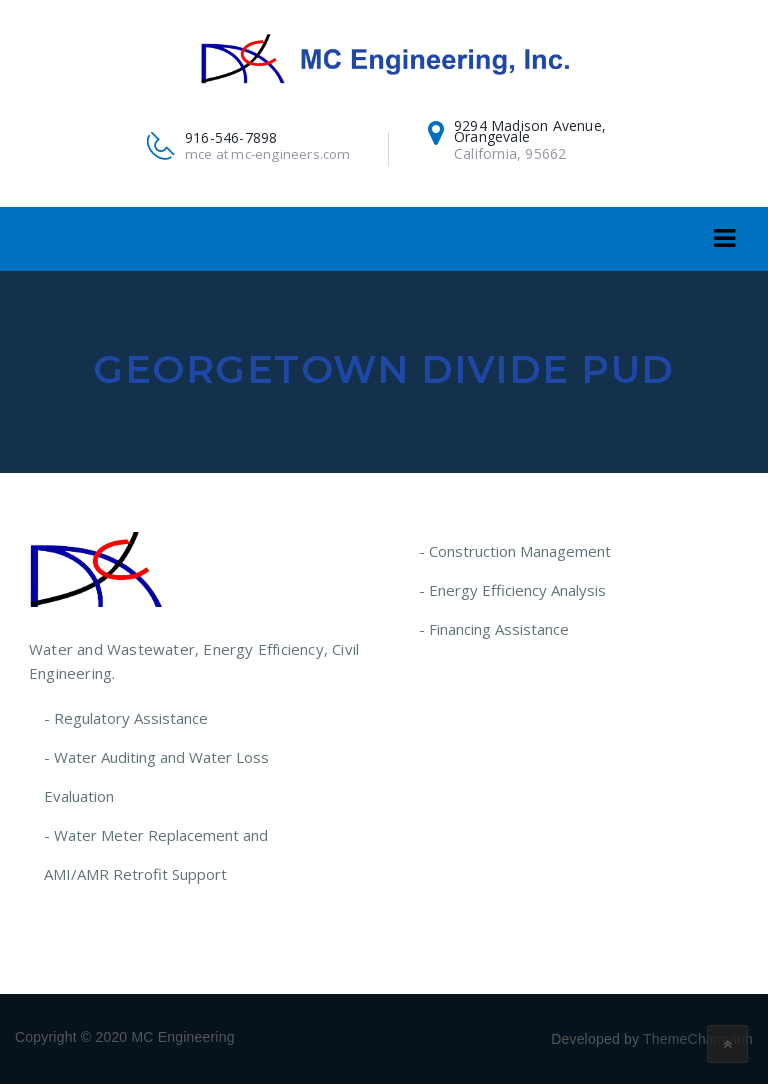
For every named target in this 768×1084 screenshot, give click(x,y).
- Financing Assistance (494, 629)
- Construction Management (515, 551)
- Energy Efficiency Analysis (512, 590)
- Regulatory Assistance (126, 718)
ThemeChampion (698, 1039)
